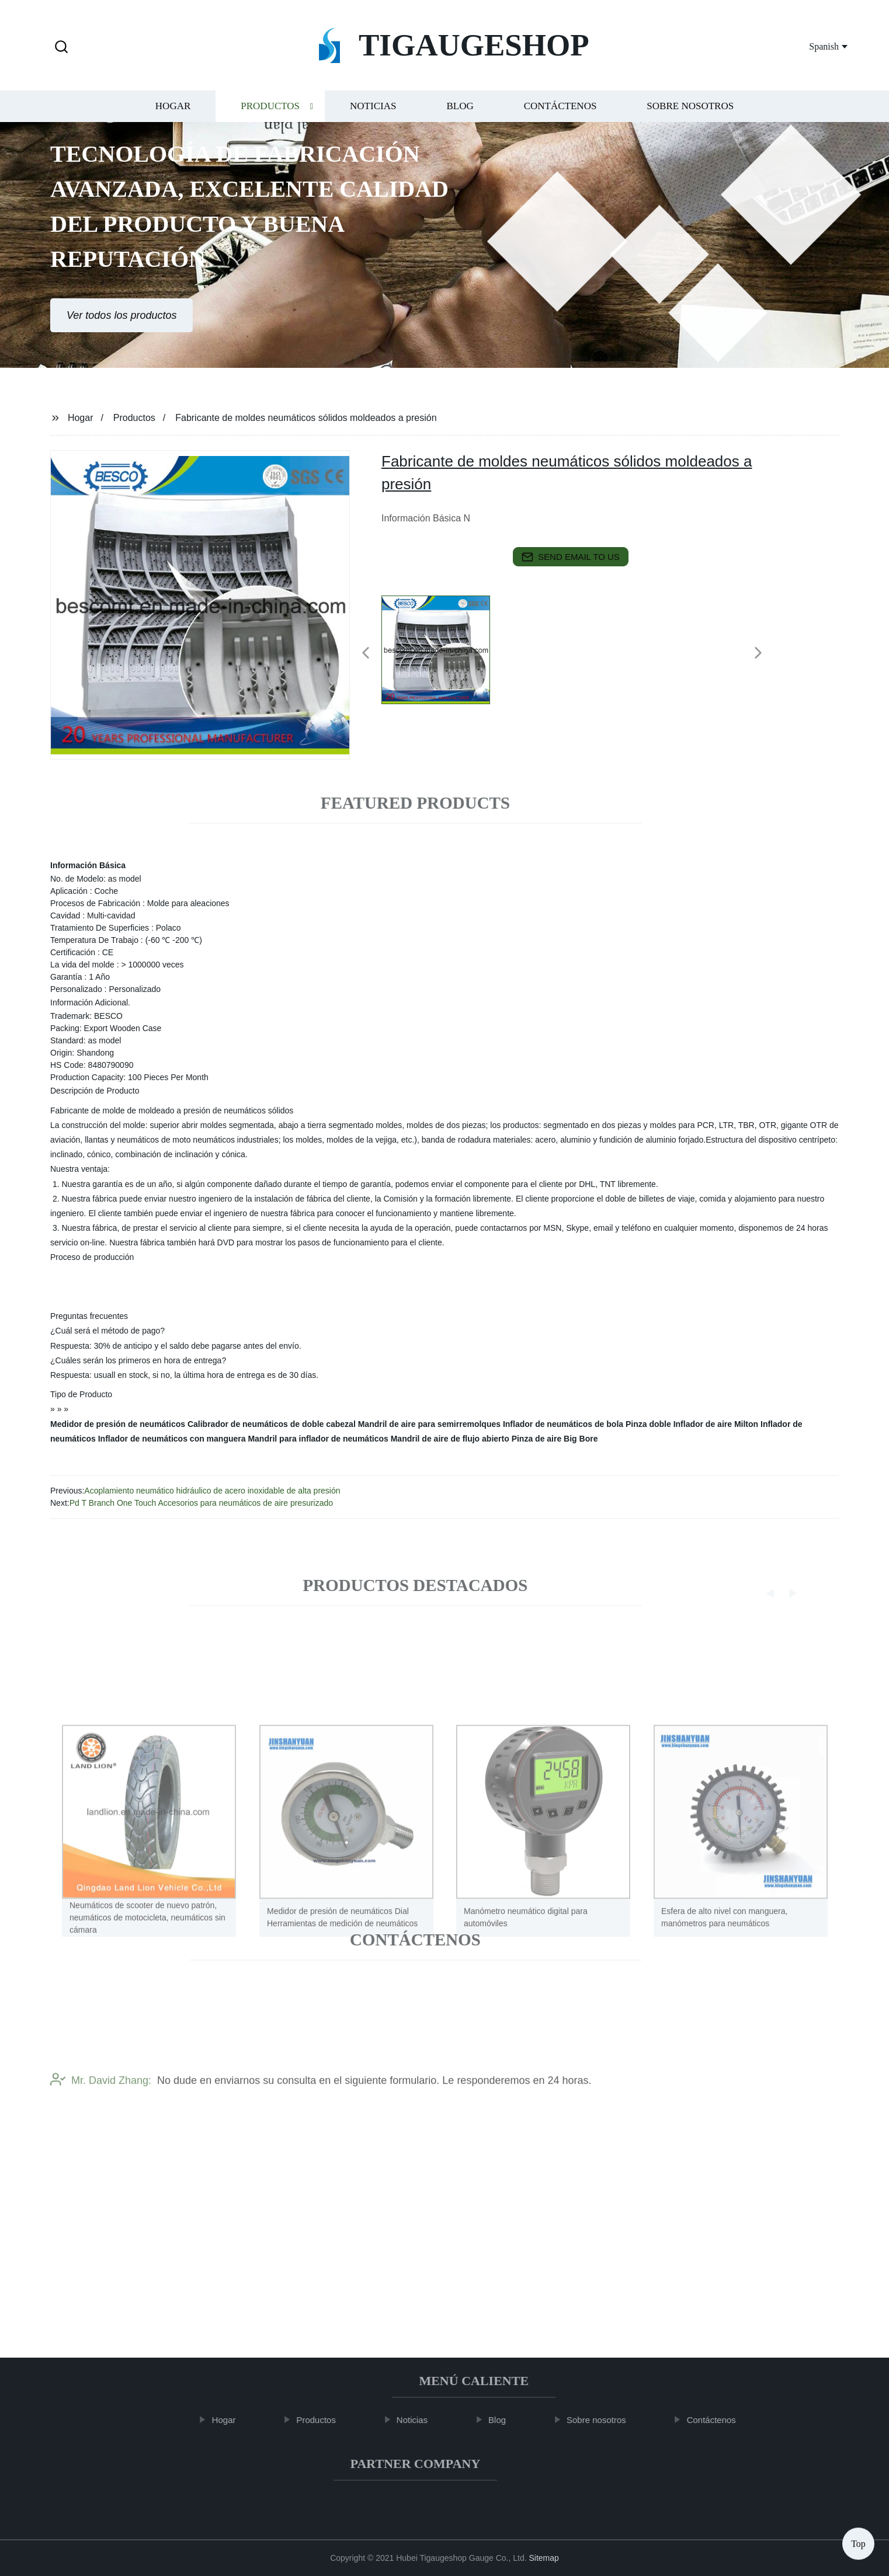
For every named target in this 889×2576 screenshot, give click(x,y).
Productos (270, 116)
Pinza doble (648, 1424)
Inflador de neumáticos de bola (563, 1424)
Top (858, 2541)
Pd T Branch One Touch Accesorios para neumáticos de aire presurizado (201, 1503)
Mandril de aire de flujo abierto (450, 1438)
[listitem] (444, 648)
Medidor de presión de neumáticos (117, 1424)
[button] (61, 48)
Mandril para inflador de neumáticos (318, 1438)
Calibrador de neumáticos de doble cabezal (271, 1424)
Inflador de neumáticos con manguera (172, 1438)
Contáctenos (560, 116)
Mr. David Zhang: (100, 2117)
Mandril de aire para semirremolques (429, 1424)
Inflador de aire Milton (715, 1424)
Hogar (172, 116)
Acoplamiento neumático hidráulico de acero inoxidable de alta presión (212, 1490)
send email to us (571, 557)
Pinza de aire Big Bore (555, 1438)
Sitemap (543, 2558)
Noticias (373, 116)
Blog (459, 116)
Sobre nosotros (690, 116)
